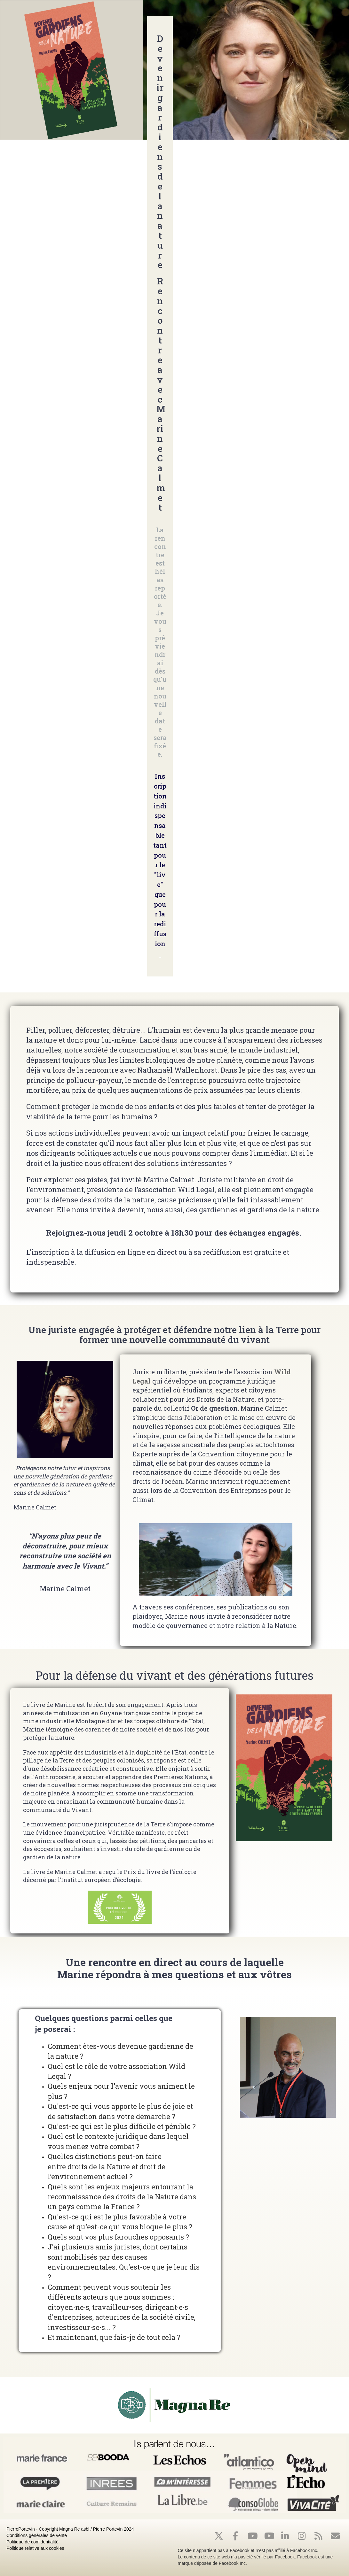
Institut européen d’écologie (101, 1880)
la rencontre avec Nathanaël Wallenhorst (147, 1070)
